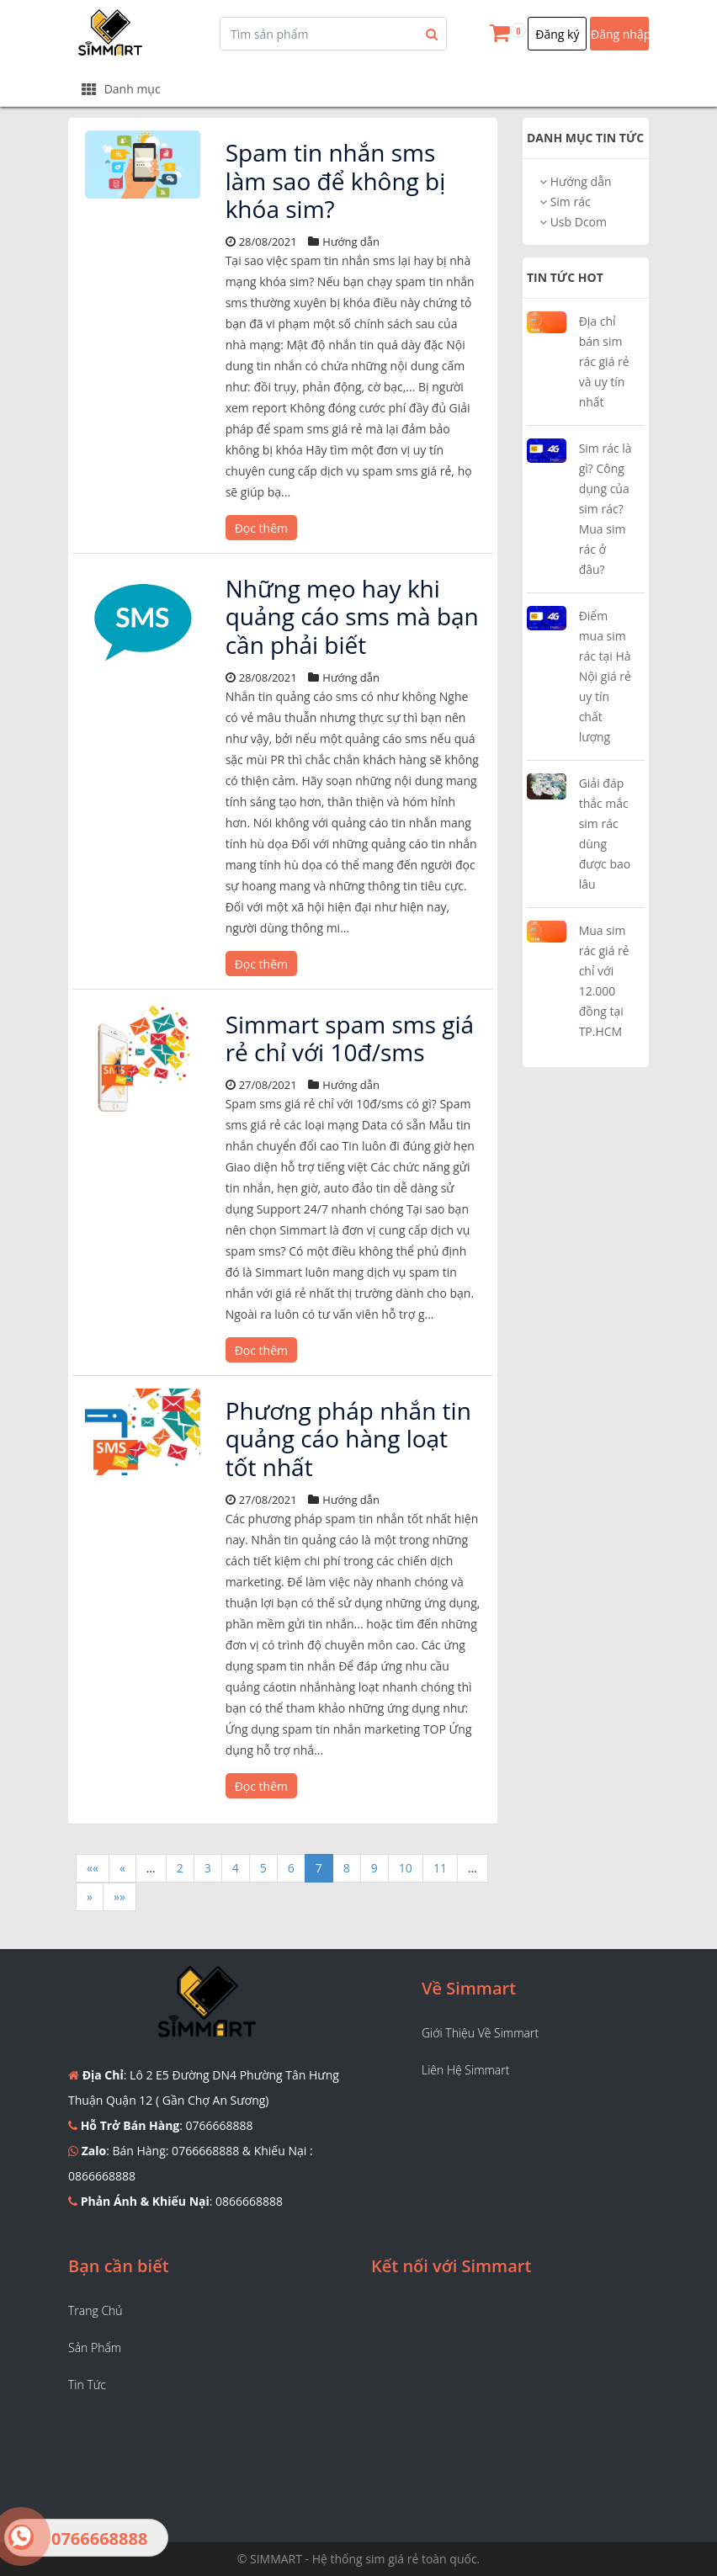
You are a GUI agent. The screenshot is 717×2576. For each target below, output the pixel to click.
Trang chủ (95, 2310)
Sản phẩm (94, 2348)
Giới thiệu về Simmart (480, 2033)
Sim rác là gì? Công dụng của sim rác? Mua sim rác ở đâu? (605, 508)
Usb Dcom (573, 222)
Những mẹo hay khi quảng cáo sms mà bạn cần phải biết (352, 616)
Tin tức (87, 2385)
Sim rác (565, 202)
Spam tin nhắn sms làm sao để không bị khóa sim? (336, 180)
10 (405, 1868)
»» (119, 1896)
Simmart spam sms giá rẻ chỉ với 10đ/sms (350, 1038)
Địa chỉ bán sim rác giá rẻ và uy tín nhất (604, 361)
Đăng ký (557, 34)
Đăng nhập (620, 34)
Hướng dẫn (575, 181)
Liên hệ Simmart (465, 2070)
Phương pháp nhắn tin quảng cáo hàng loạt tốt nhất (348, 1438)
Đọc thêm (261, 528)
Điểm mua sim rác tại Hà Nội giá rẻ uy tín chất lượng (605, 676)
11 (440, 1868)
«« (92, 1868)
